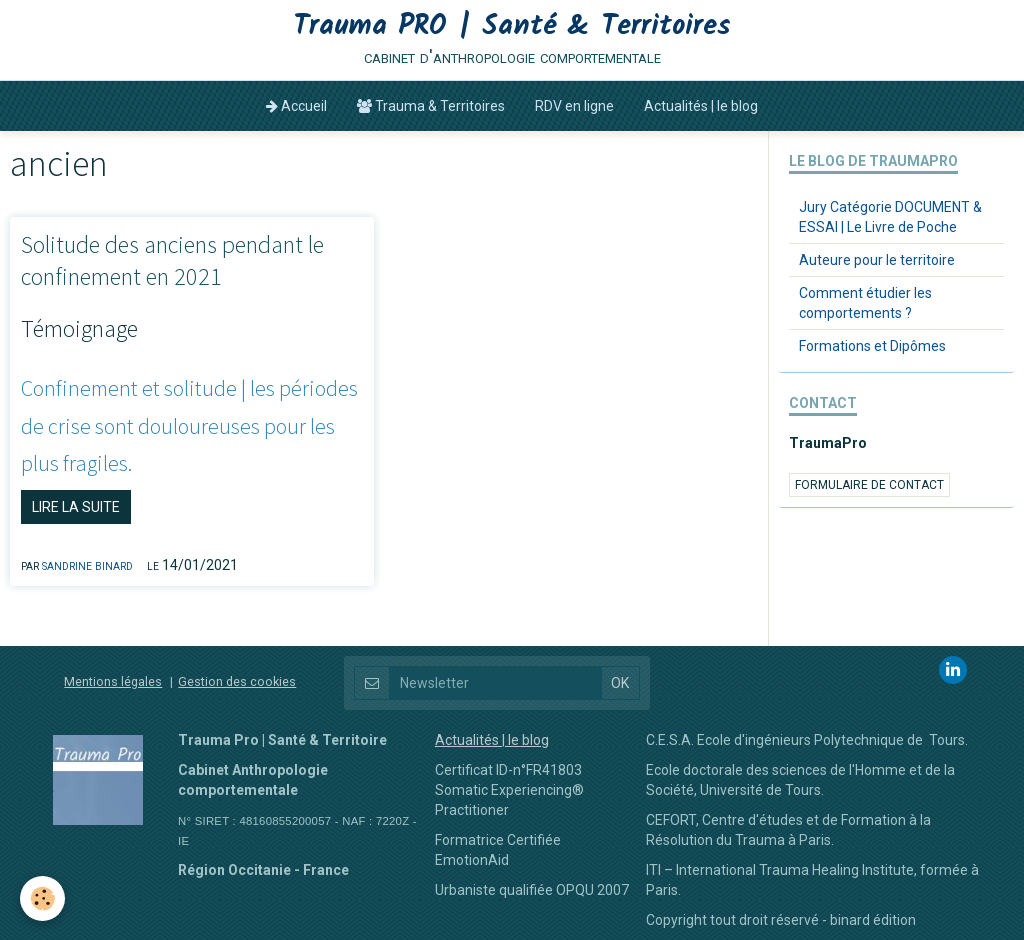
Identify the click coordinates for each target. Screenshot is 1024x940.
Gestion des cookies (237, 681)
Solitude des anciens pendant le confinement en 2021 (172, 260)
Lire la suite (76, 507)
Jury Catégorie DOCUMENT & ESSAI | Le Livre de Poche (890, 217)
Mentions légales (113, 681)
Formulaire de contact (869, 485)
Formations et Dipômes (872, 346)
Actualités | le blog (701, 106)
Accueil (296, 106)
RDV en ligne (574, 106)
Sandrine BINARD (87, 565)
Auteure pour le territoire (877, 260)
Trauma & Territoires (431, 106)
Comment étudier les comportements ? (865, 303)
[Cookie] (42, 898)
